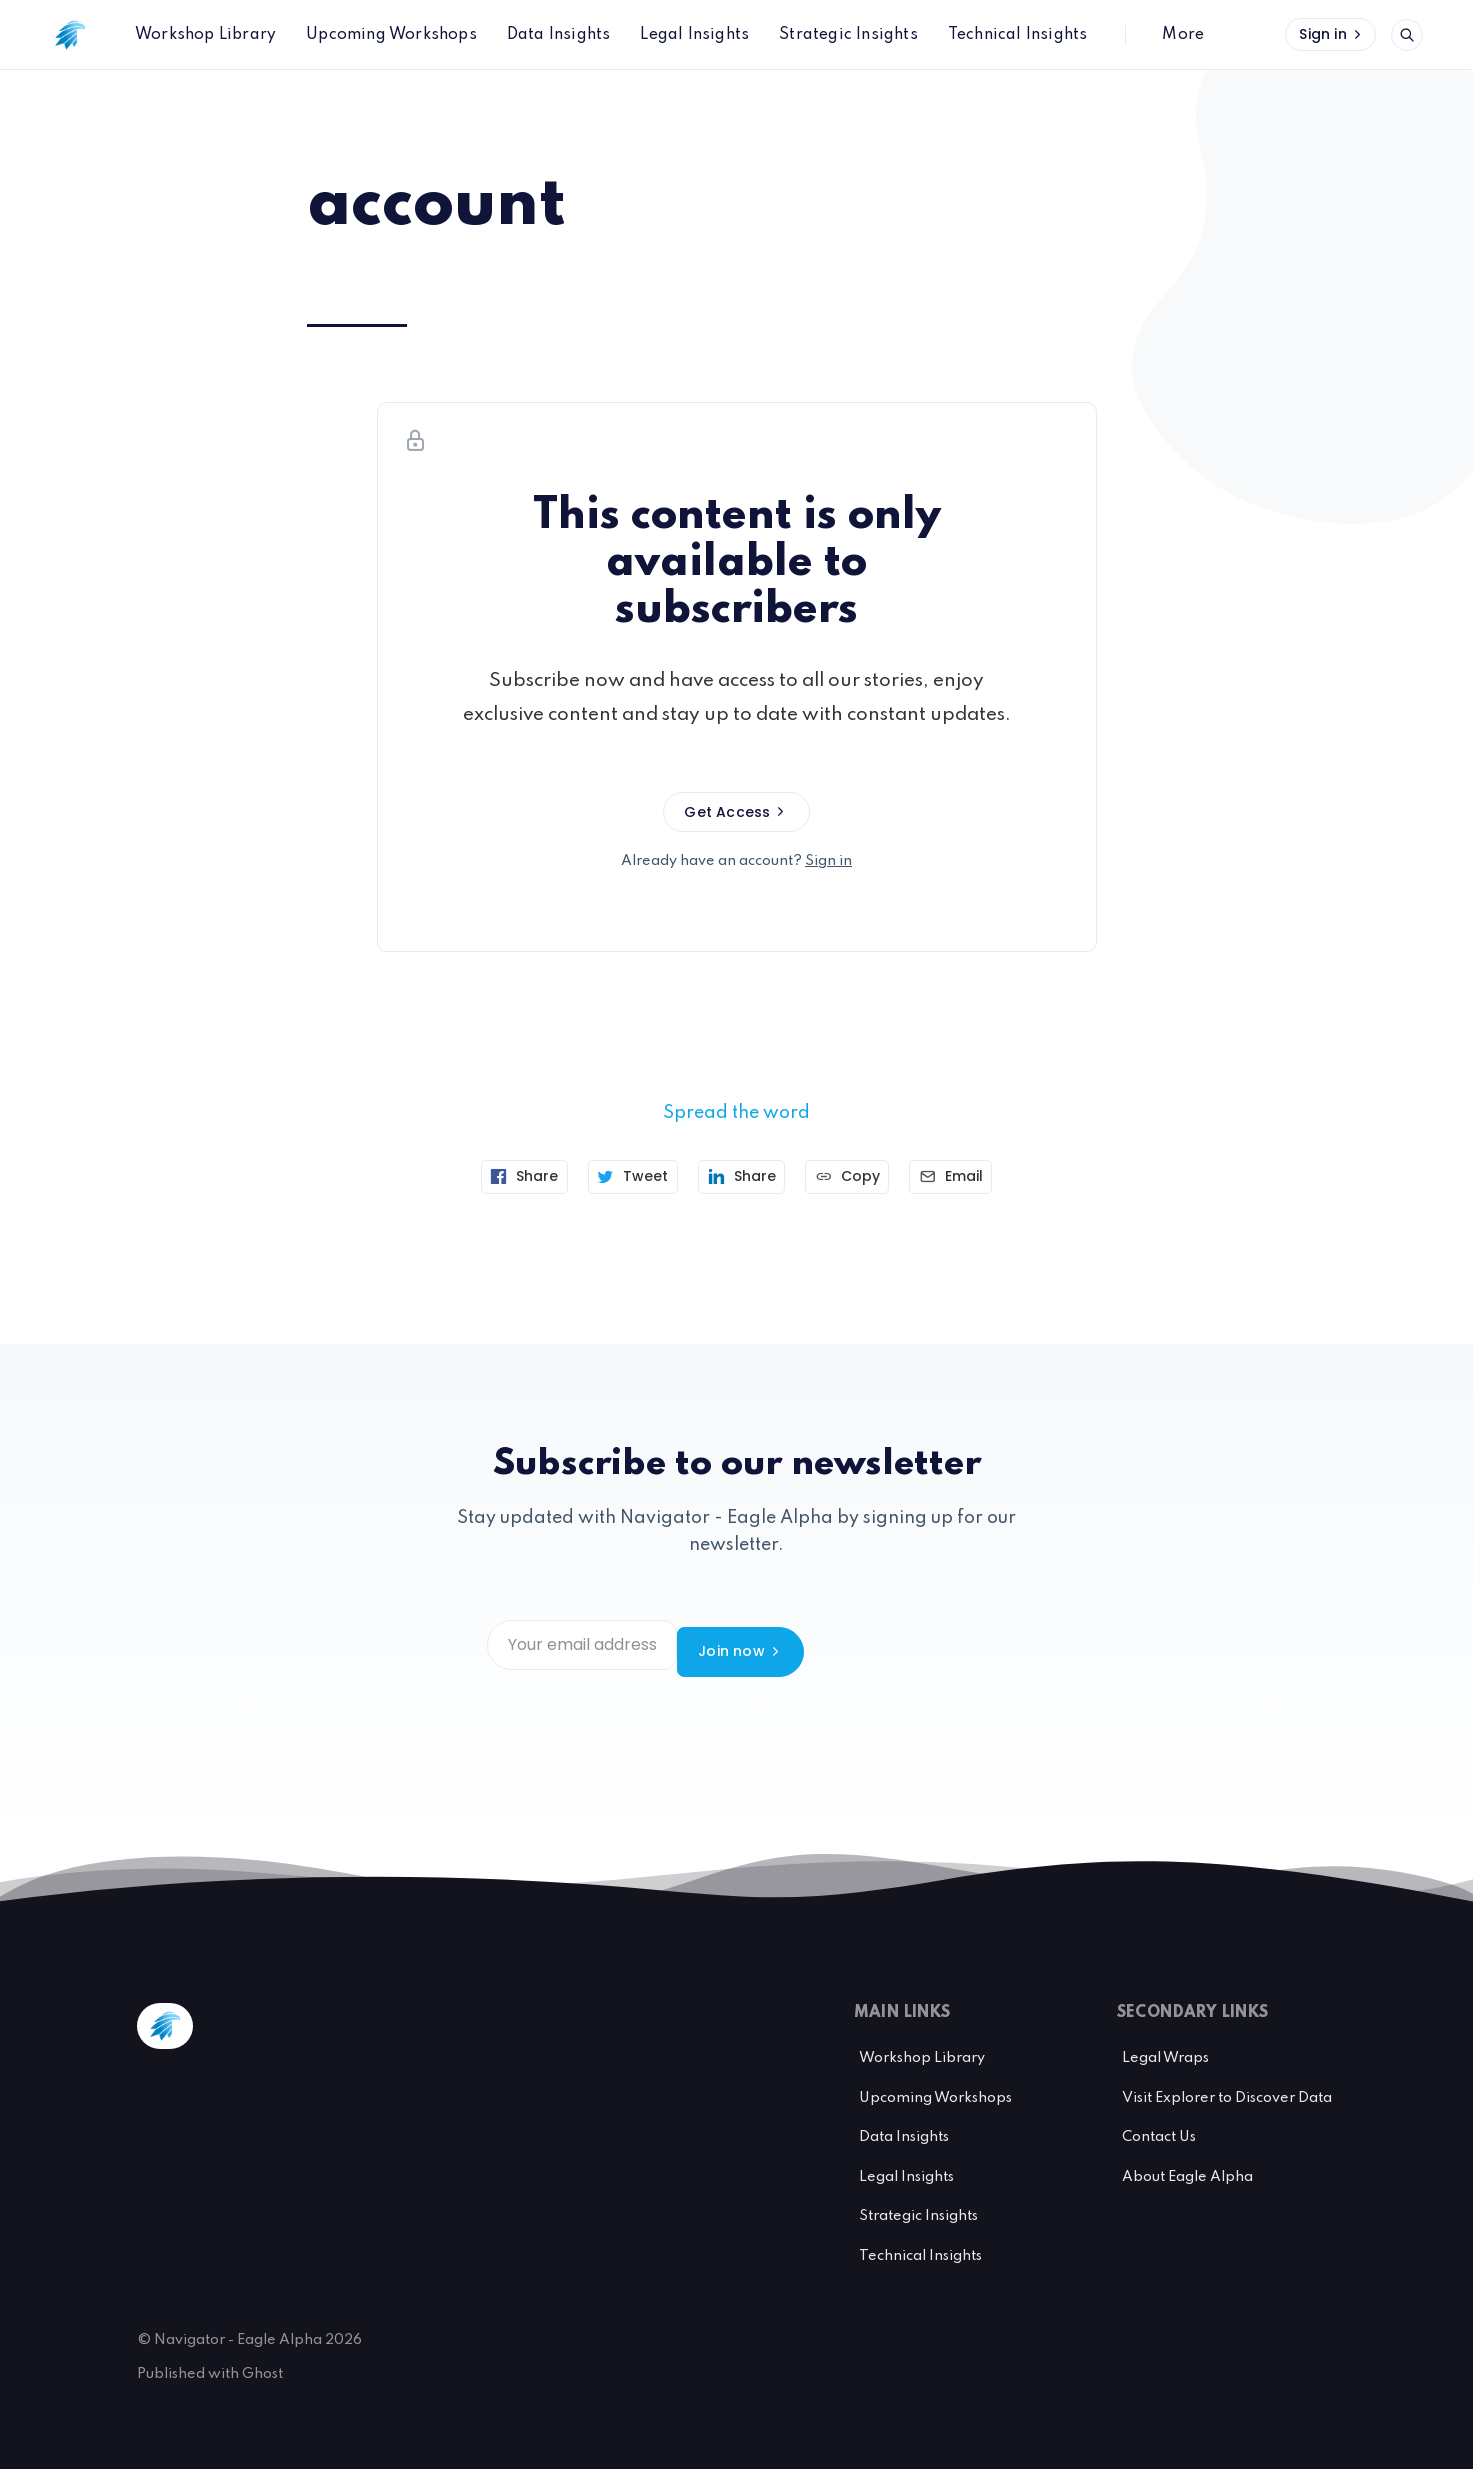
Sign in (1332, 34)
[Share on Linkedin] (742, 1177)
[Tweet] (626, 1177)
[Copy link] (854, 1177)
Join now (923, 1645)
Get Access (736, 812)
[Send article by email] (965, 1177)
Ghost (262, 2360)
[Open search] (1407, 35)
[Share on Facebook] (511, 1177)
